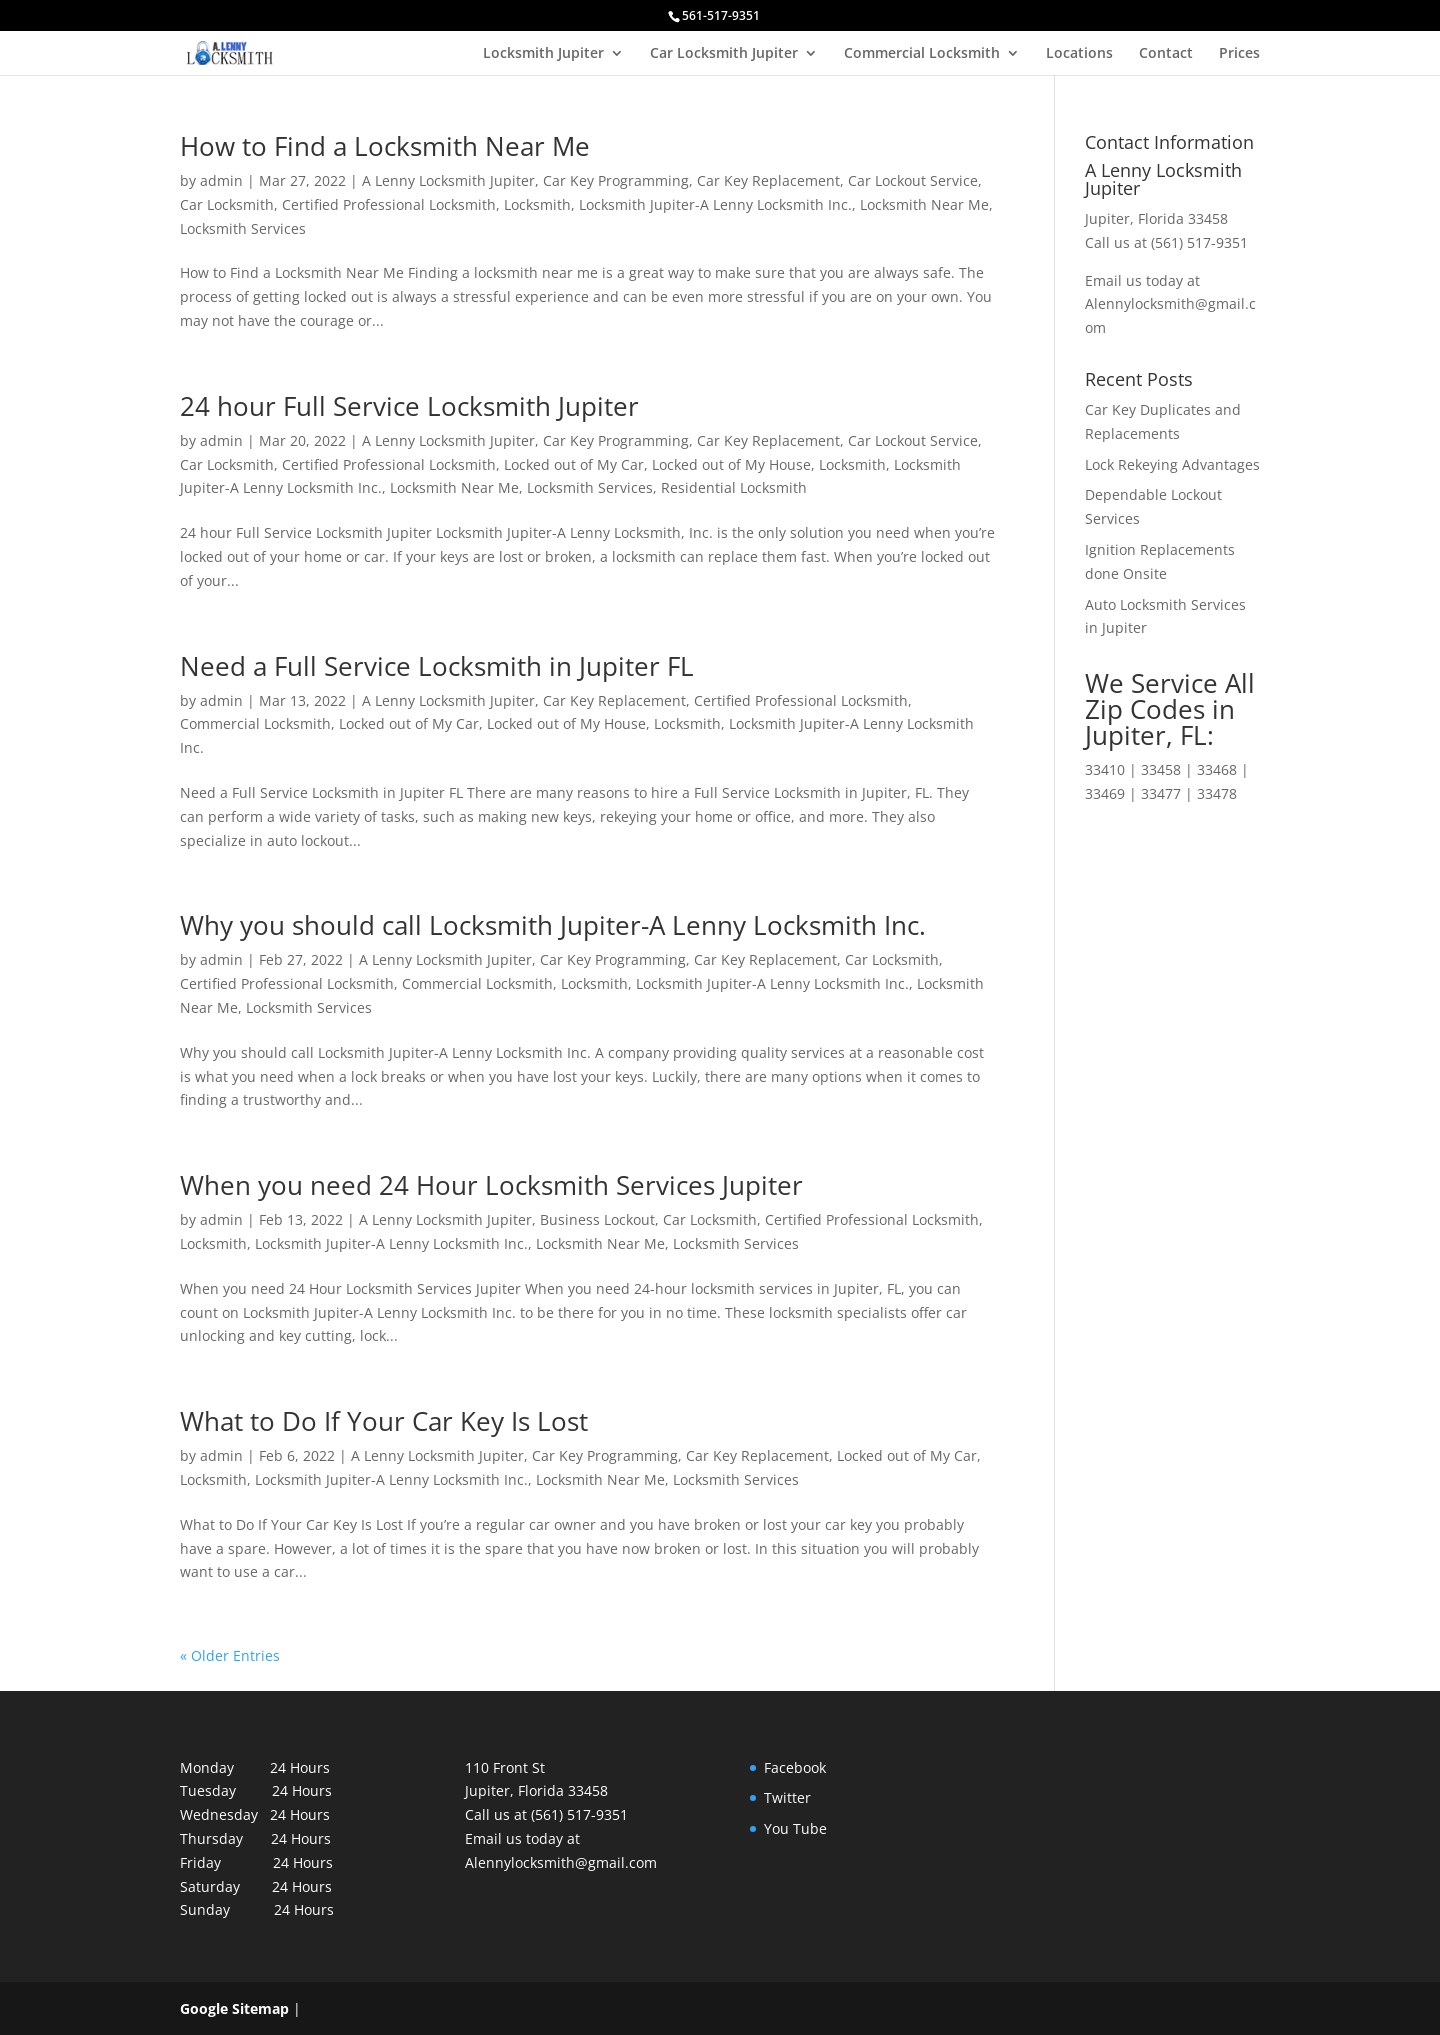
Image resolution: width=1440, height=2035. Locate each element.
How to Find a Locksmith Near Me (385, 146)
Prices (1239, 54)
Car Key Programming (616, 180)
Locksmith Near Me (924, 204)
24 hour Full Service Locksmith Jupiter (409, 406)
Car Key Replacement (768, 180)
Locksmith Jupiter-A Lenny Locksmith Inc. (715, 204)
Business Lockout (597, 1219)
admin (221, 180)
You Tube (795, 1828)
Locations (1079, 54)
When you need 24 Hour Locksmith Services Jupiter (491, 1185)
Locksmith (537, 204)
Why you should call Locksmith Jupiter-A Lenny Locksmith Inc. (553, 925)
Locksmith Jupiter (543, 54)
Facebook (795, 1767)
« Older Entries (230, 1655)
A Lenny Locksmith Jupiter (448, 180)
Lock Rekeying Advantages (1172, 464)
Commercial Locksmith (922, 54)
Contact (1166, 54)
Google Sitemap (234, 2008)
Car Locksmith (227, 204)
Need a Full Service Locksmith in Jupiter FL (437, 666)
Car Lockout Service (913, 180)
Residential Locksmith (734, 487)
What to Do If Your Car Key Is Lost (384, 1421)
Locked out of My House (731, 464)
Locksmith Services (243, 228)
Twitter (787, 1797)
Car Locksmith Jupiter (724, 54)
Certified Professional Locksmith (389, 204)
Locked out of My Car (574, 464)
